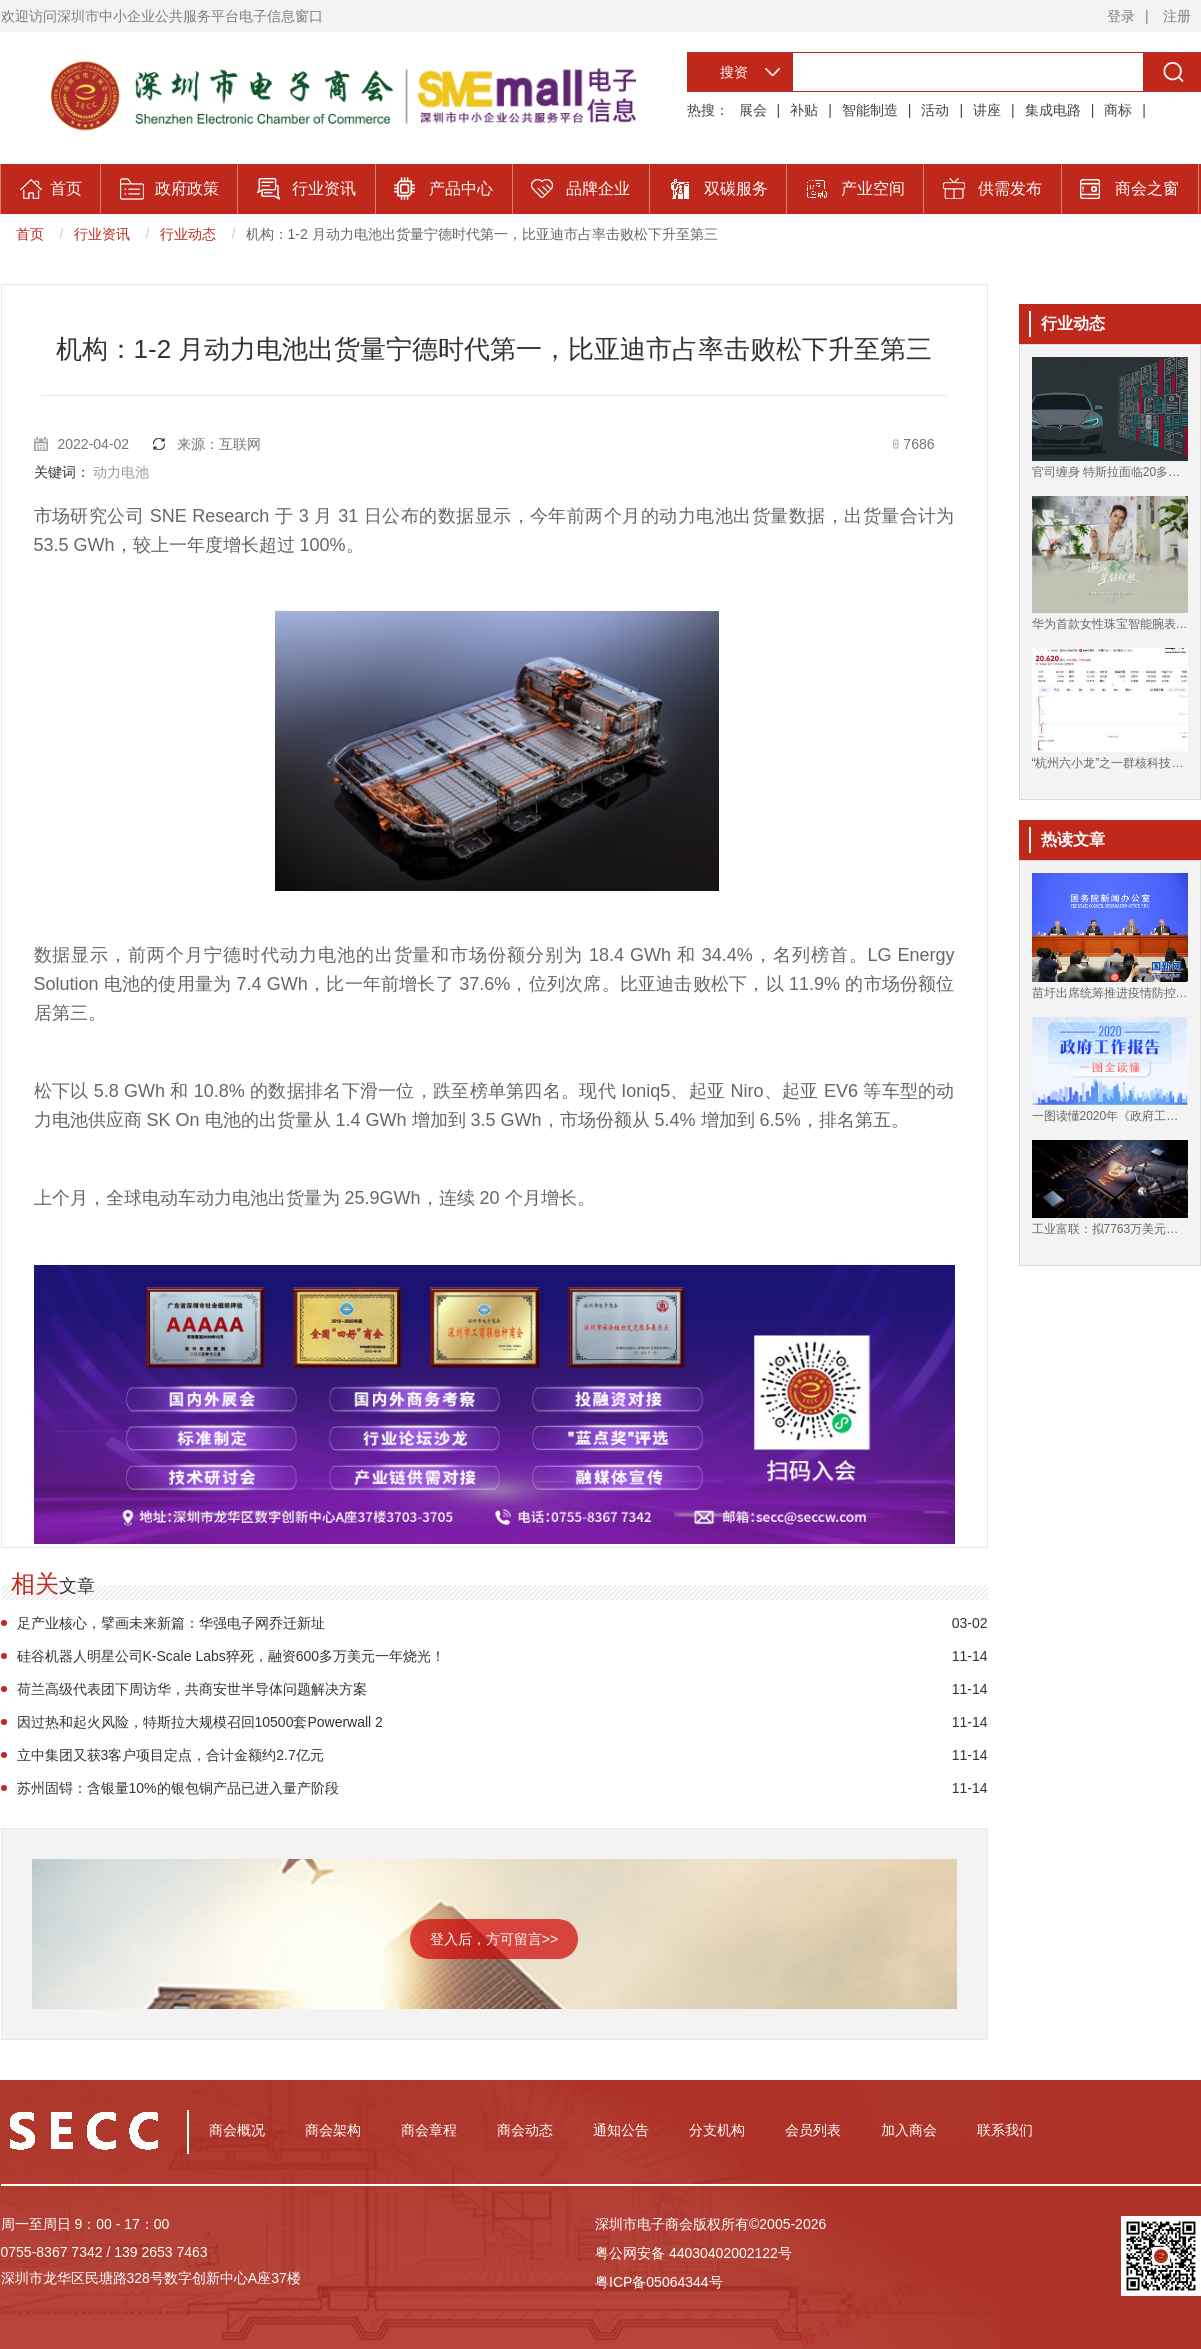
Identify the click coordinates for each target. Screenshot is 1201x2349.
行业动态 (188, 234)
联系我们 (1005, 2130)
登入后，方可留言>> (494, 1939)
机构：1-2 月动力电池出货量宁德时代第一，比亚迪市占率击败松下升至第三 (482, 234)
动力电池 (121, 472)
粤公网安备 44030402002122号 (693, 2253)
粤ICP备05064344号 (659, 2282)
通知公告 (621, 2130)
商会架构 (333, 2130)
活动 (935, 110)
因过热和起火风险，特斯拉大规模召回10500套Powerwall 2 (200, 1722)
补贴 (804, 110)
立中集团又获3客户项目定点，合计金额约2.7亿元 (170, 1755)
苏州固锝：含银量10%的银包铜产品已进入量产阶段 (178, 1788)
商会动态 (525, 2130)
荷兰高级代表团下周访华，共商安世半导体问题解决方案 (192, 1689)
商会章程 (429, 2130)
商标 (1118, 110)
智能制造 (870, 110)
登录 (1121, 16)
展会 (753, 110)
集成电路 (1053, 110)
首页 (30, 234)
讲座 (987, 110)
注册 (1177, 16)
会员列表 (813, 2130)
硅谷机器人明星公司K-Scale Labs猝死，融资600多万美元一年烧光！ (231, 1656)
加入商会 (909, 2130)
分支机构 (717, 2130)
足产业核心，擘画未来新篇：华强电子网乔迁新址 (171, 1623)
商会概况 (237, 2130)
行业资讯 (102, 234)
